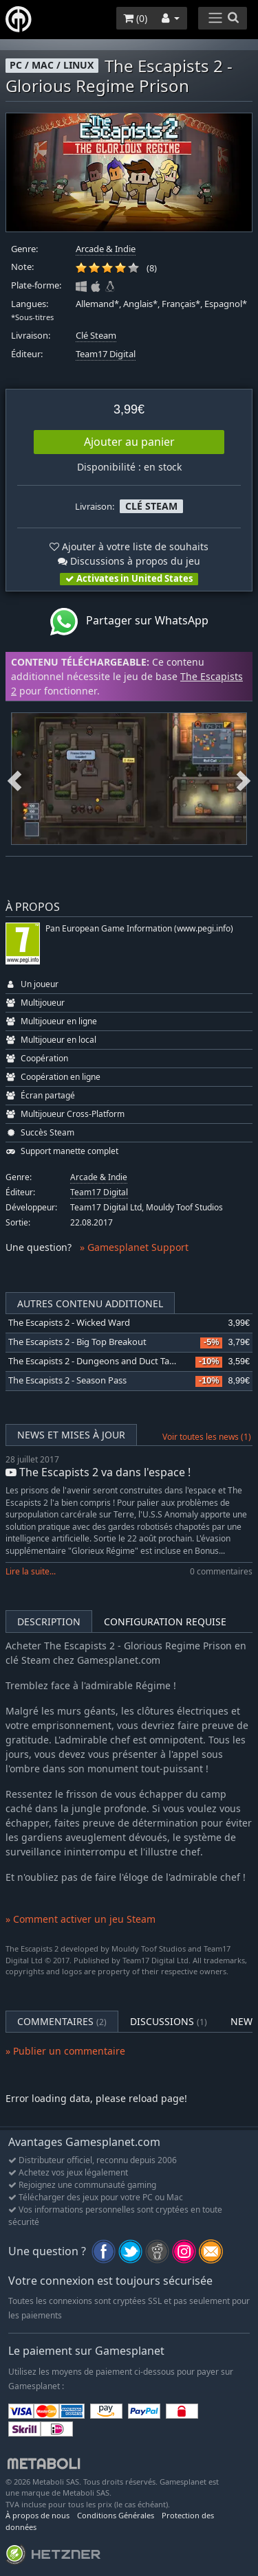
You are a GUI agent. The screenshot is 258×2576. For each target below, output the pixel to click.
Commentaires (62, 2021)
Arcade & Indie (106, 249)
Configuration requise (165, 1621)
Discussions (168, 2021)
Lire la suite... (31, 1571)
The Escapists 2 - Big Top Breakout (77, 1342)
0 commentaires (221, 1571)
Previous (14, 778)
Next (243, 778)
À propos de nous (37, 2515)
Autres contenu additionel (90, 1303)
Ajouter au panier (129, 441)
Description (48, 1621)
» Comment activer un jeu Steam (80, 1918)
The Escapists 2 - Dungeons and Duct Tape (94, 1361)
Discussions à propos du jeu (129, 560)
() (135, 18)
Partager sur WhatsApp (129, 621)
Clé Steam (96, 335)
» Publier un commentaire (65, 2050)
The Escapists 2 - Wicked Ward (69, 1323)
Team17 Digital (106, 354)
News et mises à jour (71, 1434)
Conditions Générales (115, 2515)
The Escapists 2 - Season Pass (67, 1380)
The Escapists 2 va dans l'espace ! (98, 1472)
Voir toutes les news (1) (206, 1437)
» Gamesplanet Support (134, 1247)
